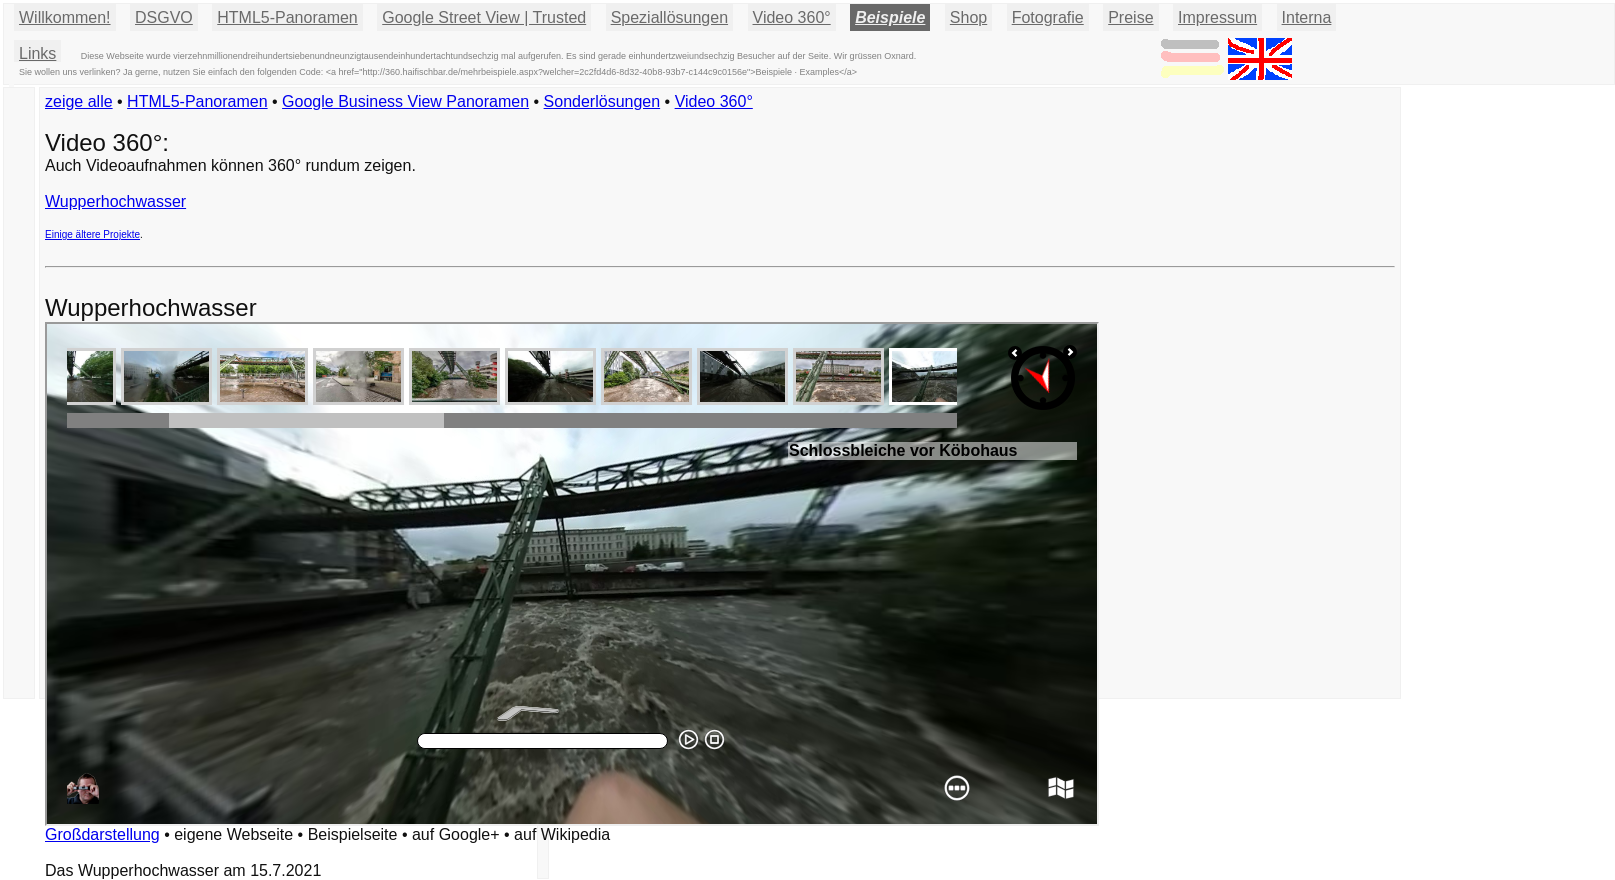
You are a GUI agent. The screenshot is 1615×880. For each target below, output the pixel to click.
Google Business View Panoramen (405, 101)
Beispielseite (353, 834)
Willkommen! (65, 17)
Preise (1130, 17)
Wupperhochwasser (115, 201)
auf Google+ (456, 834)
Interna (1307, 17)
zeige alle (79, 101)
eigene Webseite (233, 834)
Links (37, 53)
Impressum (1217, 17)
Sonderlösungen (602, 101)
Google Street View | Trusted (484, 17)
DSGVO (164, 17)
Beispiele (890, 17)
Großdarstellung (102, 834)
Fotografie (1048, 17)
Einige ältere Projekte (92, 234)
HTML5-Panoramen (287, 17)
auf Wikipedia (562, 834)
